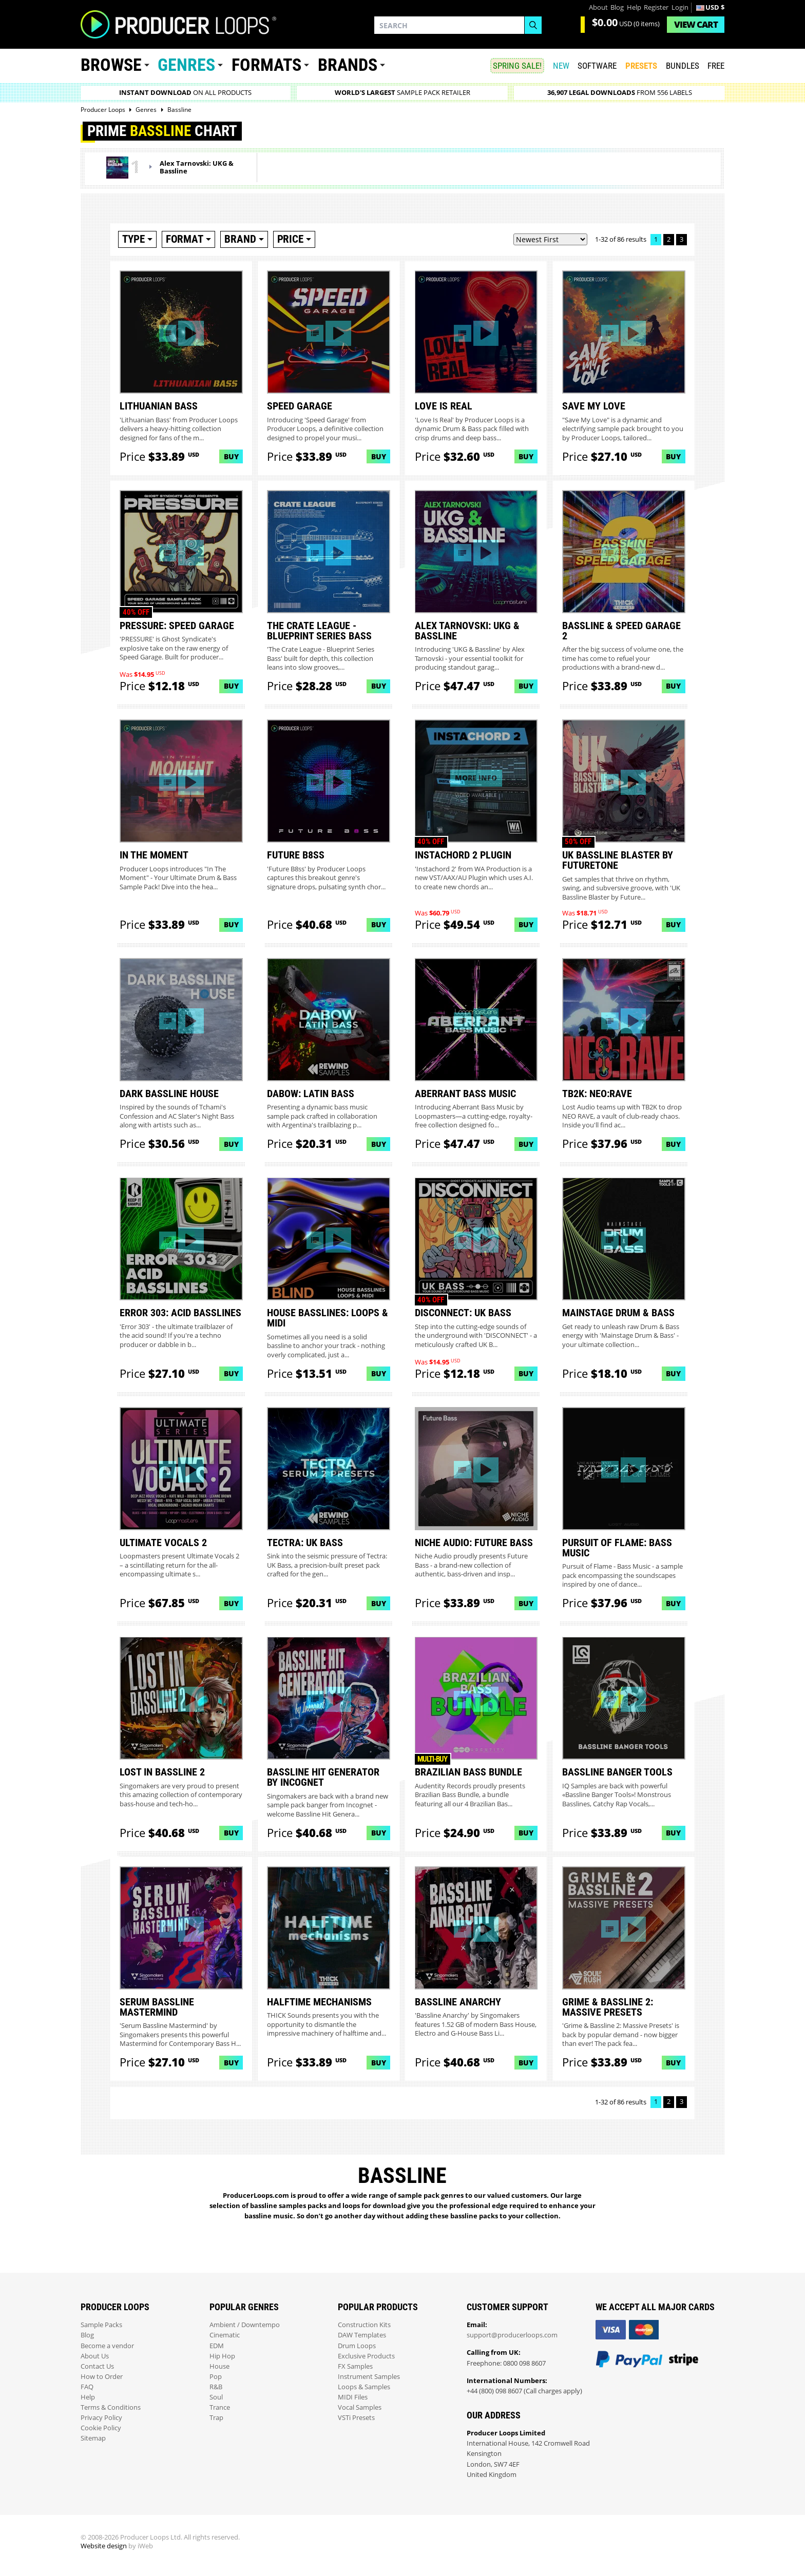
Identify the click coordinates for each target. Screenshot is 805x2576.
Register (656, 7)
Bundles (682, 66)
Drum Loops (357, 2345)
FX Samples (355, 2366)
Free (715, 66)
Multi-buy (432, 1759)
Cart (696, 24)
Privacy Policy (101, 2417)
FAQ (87, 2387)
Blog (617, 7)
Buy (231, 456)
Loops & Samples (364, 2387)
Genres (186, 65)
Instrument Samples (369, 2376)
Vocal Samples (359, 2407)
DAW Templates (362, 2335)
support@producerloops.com (512, 2335)
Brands (347, 65)
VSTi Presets (356, 2417)
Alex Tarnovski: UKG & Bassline (197, 167)
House (219, 2366)
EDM (216, 2345)
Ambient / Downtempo (244, 2324)
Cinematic (224, 2335)
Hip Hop (222, 2356)
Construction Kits (364, 2324)
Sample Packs (101, 2324)
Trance (219, 2407)
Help (634, 7)
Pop (215, 2376)
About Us (95, 2356)
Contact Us (97, 2366)
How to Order (102, 2376)
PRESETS (641, 66)
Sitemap (93, 2438)
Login (680, 7)
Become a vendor (107, 2345)
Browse (111, 65)
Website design (104, 2546)
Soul (216, 2397)
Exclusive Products (366, 2356)
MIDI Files (353, 2397)
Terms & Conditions (111, 2407)
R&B (215, 2387)
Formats (266, 65)
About (598, 7)
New (561, 66)
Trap (216, 2417)
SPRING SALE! (517, 66)
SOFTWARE (597, 66)
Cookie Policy (101, 2428)
